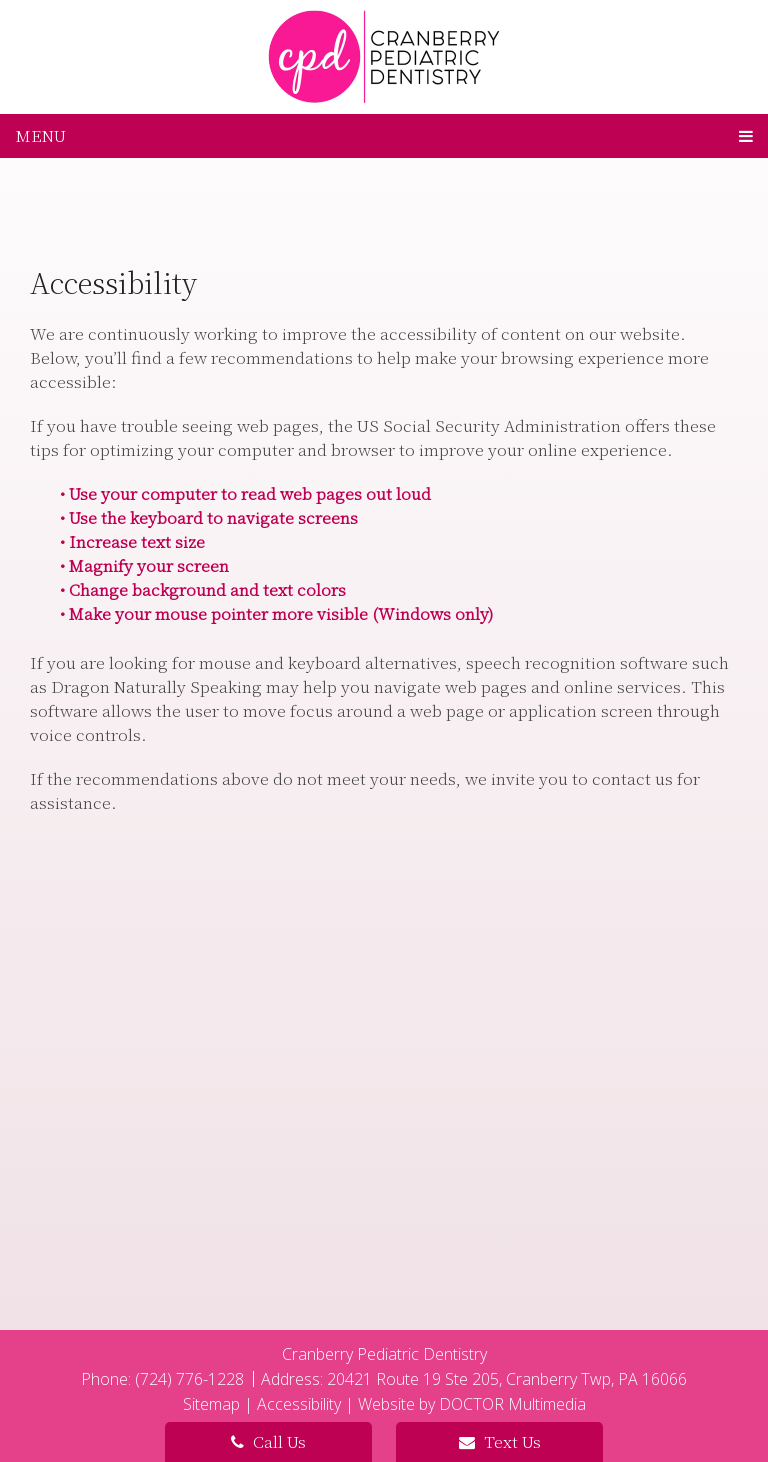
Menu (41, 135)
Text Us (500, 1441)
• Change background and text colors (203, 589)
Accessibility (299, 1404)
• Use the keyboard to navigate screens (209, 517)
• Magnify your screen (144, 565)
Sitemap (211, 1404)
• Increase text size (132, 541)
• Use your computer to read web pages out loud (245, 493)
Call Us (268, 1441)
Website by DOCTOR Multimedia (472, 1404)
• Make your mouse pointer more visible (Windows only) (276, 613)
